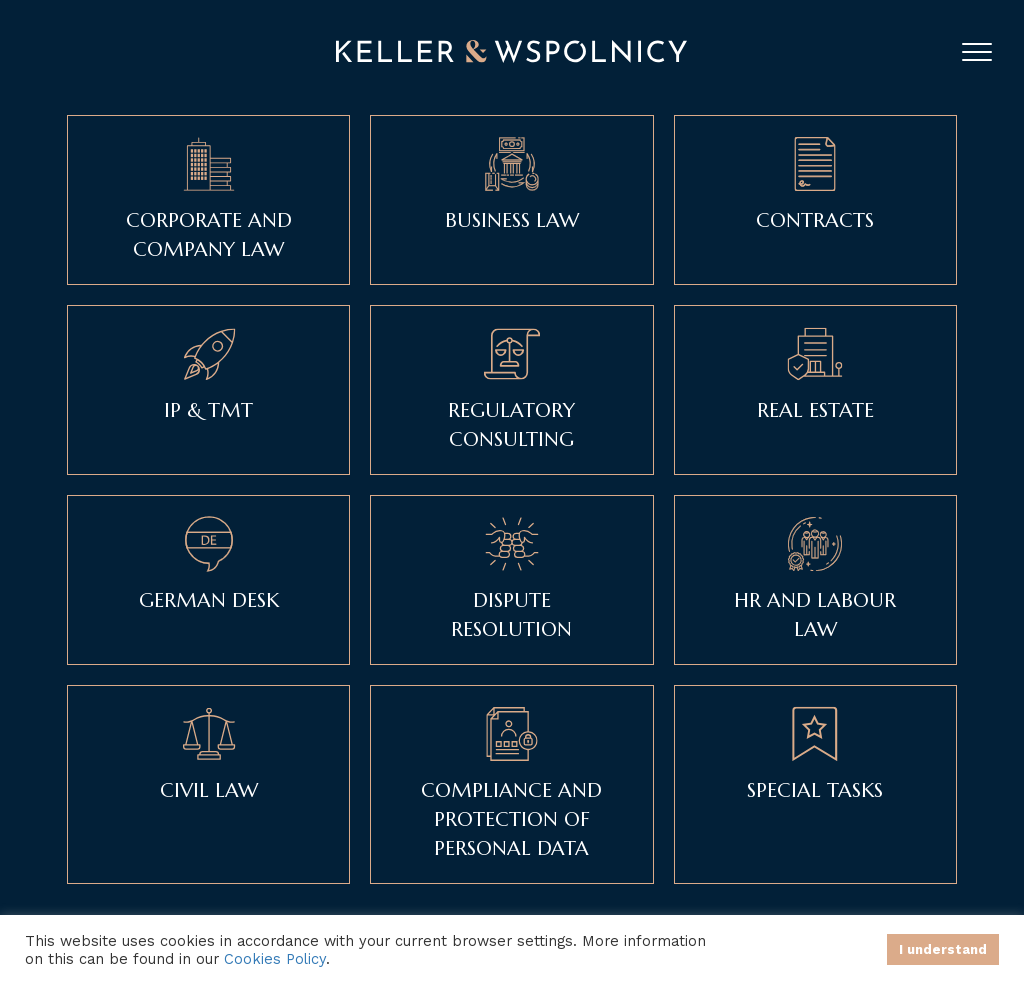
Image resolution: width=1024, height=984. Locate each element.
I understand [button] (943, 949)
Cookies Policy (275, 959)
